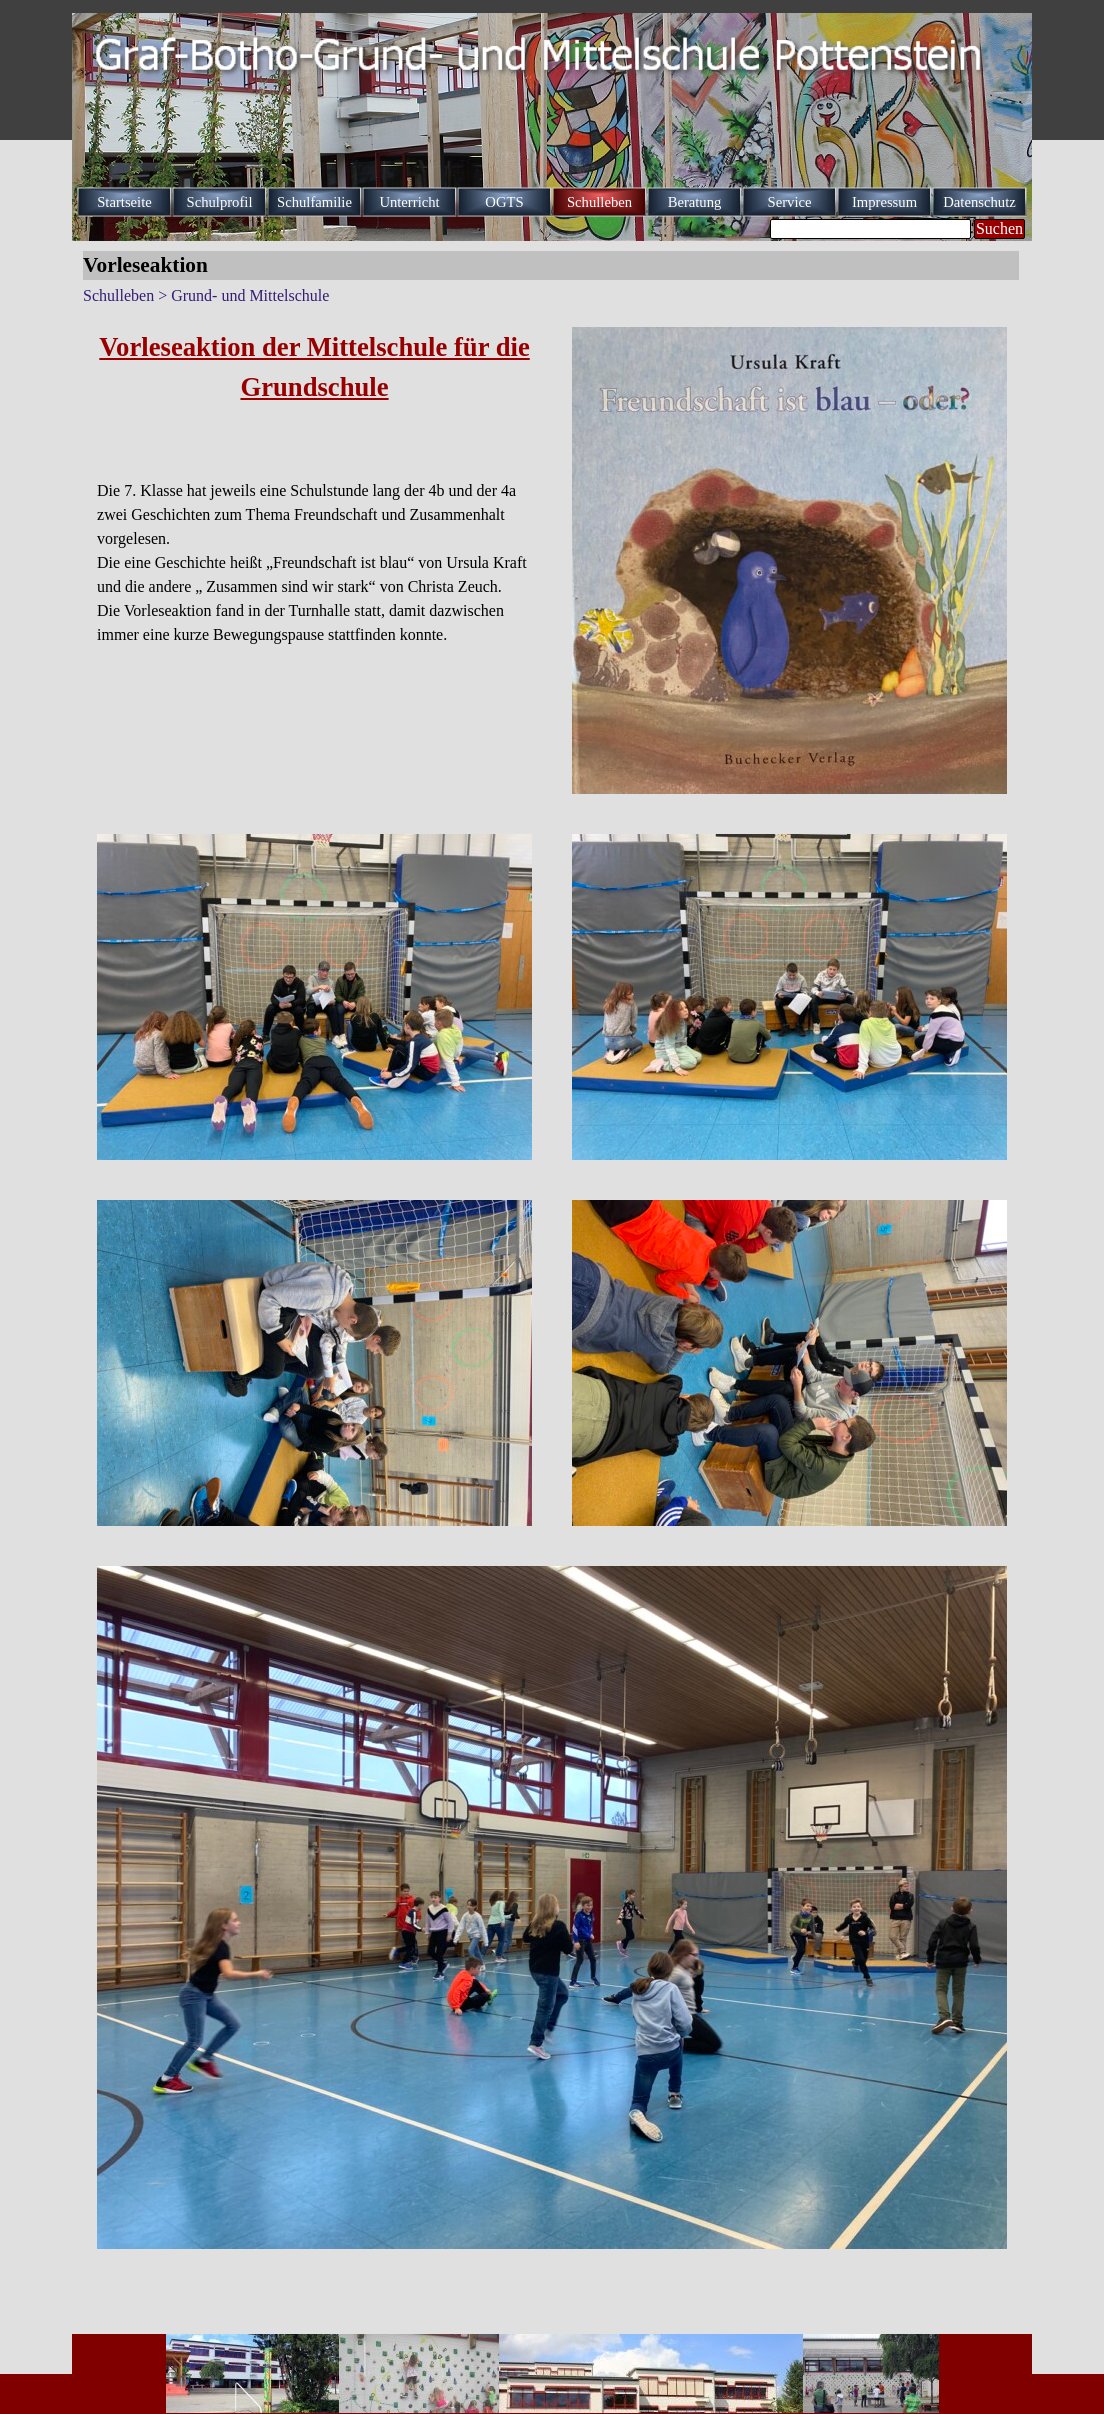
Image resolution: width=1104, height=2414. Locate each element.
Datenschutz (979, 202)
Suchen (999, 228)
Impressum (884, 202)
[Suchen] (870, 229)
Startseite (124, 202)
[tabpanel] (314, 487)
